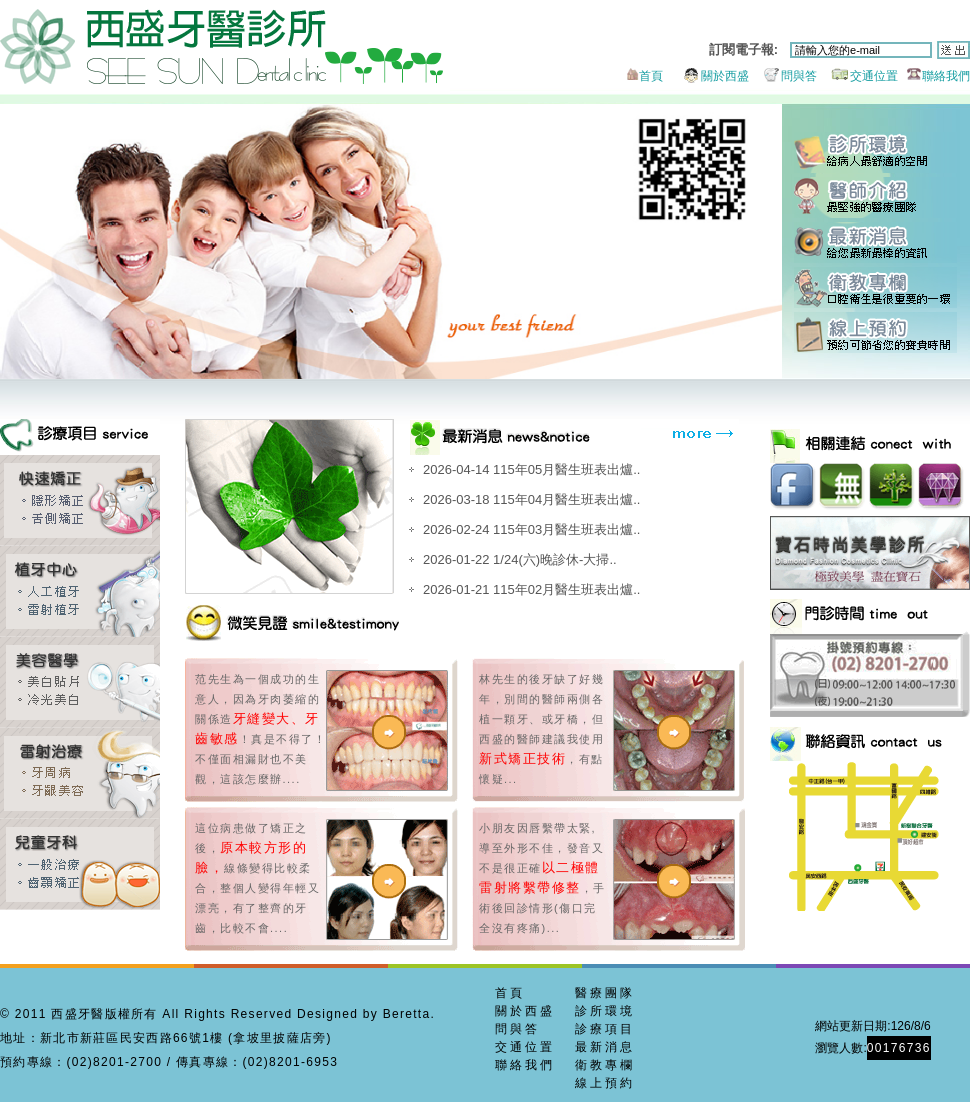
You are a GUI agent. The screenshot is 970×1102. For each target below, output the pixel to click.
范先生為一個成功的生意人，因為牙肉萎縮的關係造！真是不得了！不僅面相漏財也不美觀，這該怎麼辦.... (260, 729)
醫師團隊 (875, 197)
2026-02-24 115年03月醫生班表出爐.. (531, 529)
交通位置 (859, 76)
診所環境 (875, 152)
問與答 (784, 76)
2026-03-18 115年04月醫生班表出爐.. (531, 499)
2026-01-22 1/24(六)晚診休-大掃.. (520, 559)
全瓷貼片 (80, 682)
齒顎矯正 (80, 500)
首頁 (643, 76)
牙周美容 (80, 773)
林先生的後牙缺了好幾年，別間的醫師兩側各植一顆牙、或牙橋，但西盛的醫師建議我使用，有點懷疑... (541, 729)
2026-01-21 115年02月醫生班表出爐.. (531, 589)
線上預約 (875, 332)
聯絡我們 (935, 76)
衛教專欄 (875, 287)
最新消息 (875, 242)
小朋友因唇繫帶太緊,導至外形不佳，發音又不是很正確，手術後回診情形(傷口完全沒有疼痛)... (542, 878)
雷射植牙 (80, 591)
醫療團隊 (605, 993)
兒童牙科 (80, 864)
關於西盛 (707, 76)
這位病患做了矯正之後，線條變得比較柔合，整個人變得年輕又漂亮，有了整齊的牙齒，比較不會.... (257, 878)
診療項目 (605, 1029)
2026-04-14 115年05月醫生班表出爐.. (531, 469)
